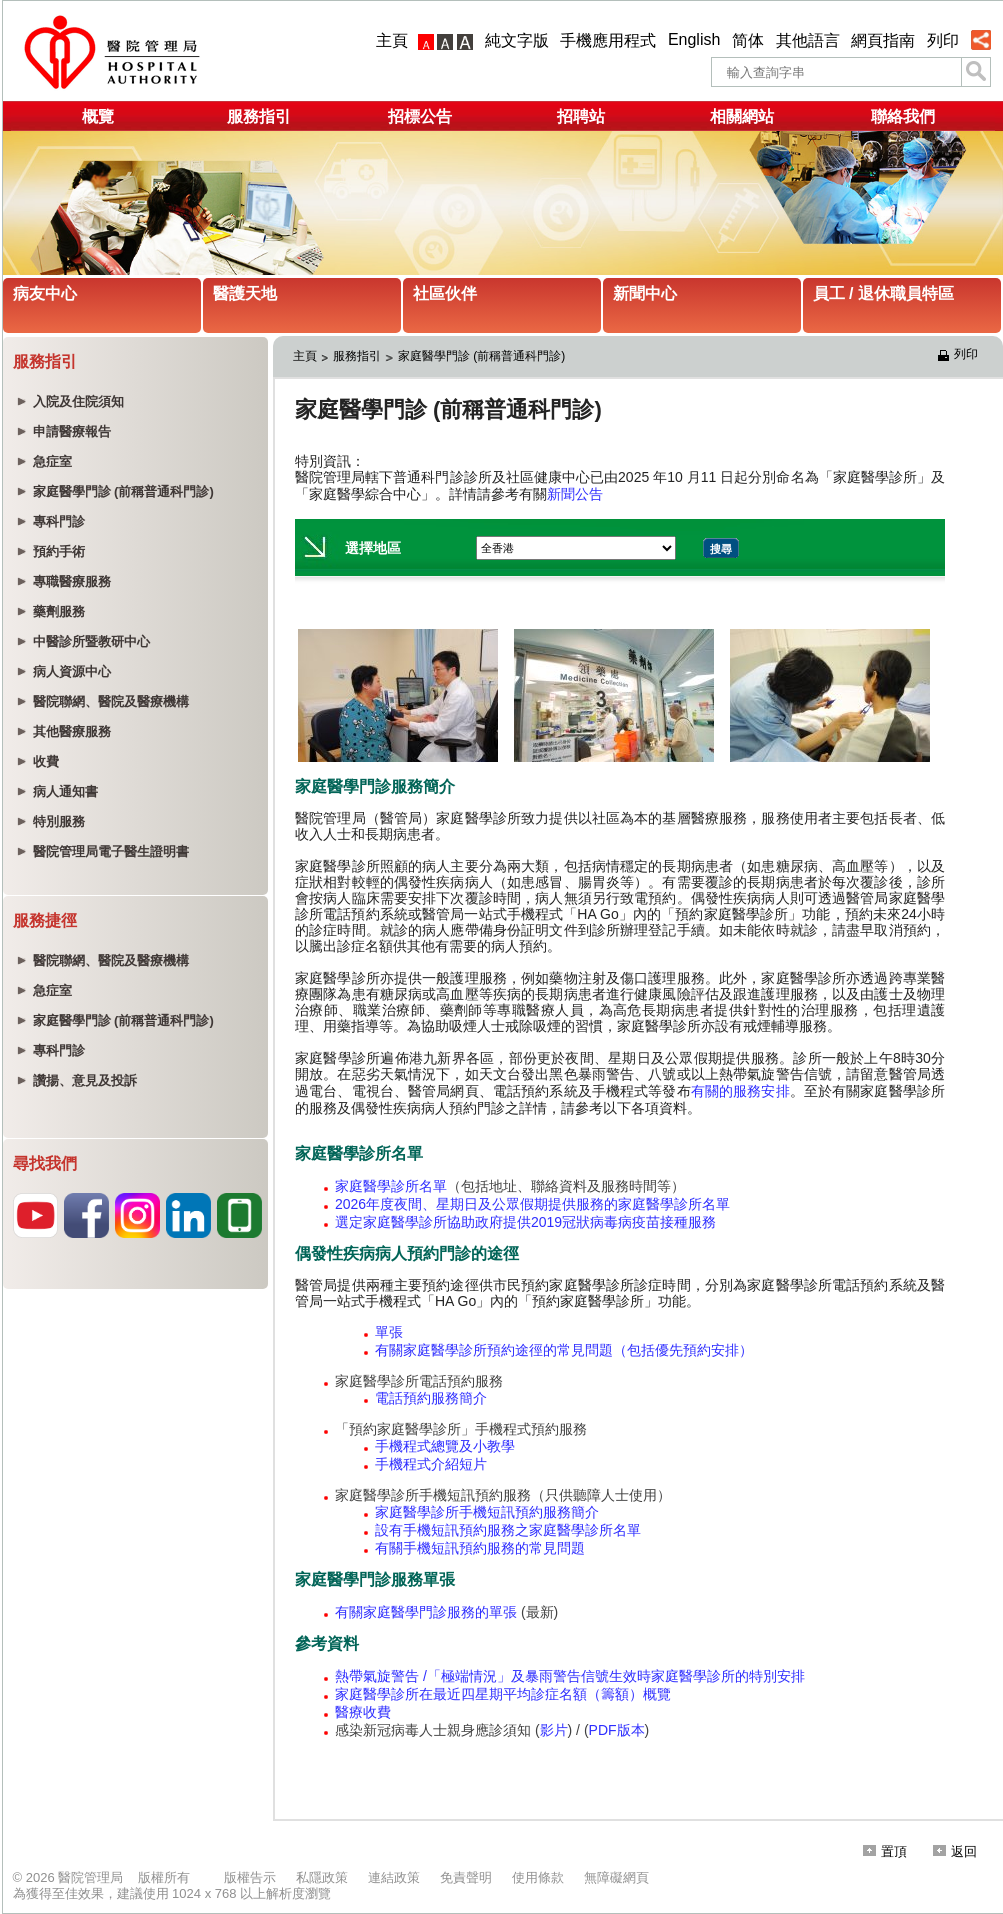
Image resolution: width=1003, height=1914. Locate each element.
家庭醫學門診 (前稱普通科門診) (481, 356)
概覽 (98, 116)
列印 (943, 40)
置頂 (885, 1851)
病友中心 (45, 293)
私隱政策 (322, 1877)
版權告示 (250, 1877)
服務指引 (259, 116)
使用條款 (538, 1877)
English (694, 39)
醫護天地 (245, 293)
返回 (955, 1851)
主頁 (392, 40)
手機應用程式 (608, 40)
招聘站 (581, 116)
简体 (748, 40)
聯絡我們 (903, 116)
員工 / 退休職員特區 (883, 293)
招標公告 (420, 116)
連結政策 (394, 1877)
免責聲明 (466, 1877)
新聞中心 (645, 293)
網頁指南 (883, 40)
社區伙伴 (445, 293)
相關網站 (742, 116)
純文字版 (517, 40)
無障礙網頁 (616, 1877)
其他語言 (808, 40)
